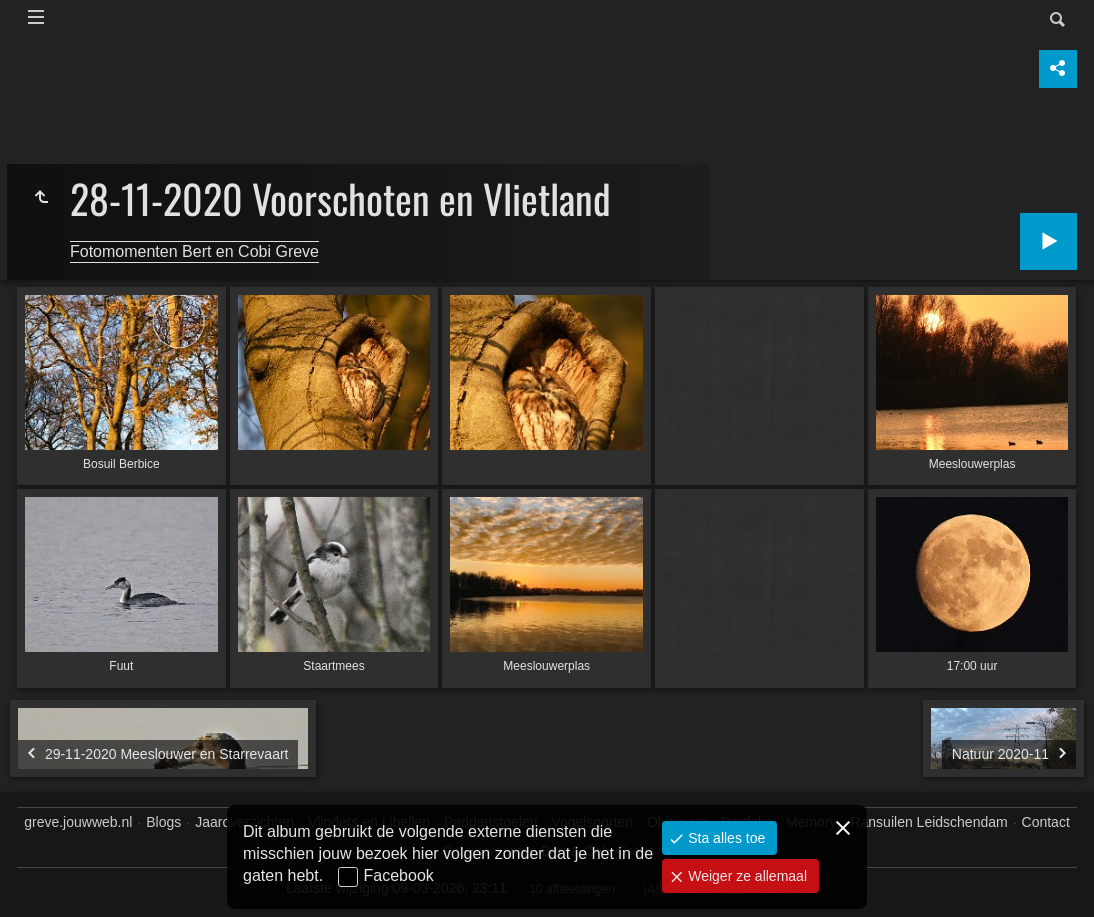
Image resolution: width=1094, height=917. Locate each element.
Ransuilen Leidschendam (928, 822)
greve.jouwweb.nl (78, 822)
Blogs (163, 822)
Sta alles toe (724, 838)
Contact (1046, 822)
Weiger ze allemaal (745, 876)
